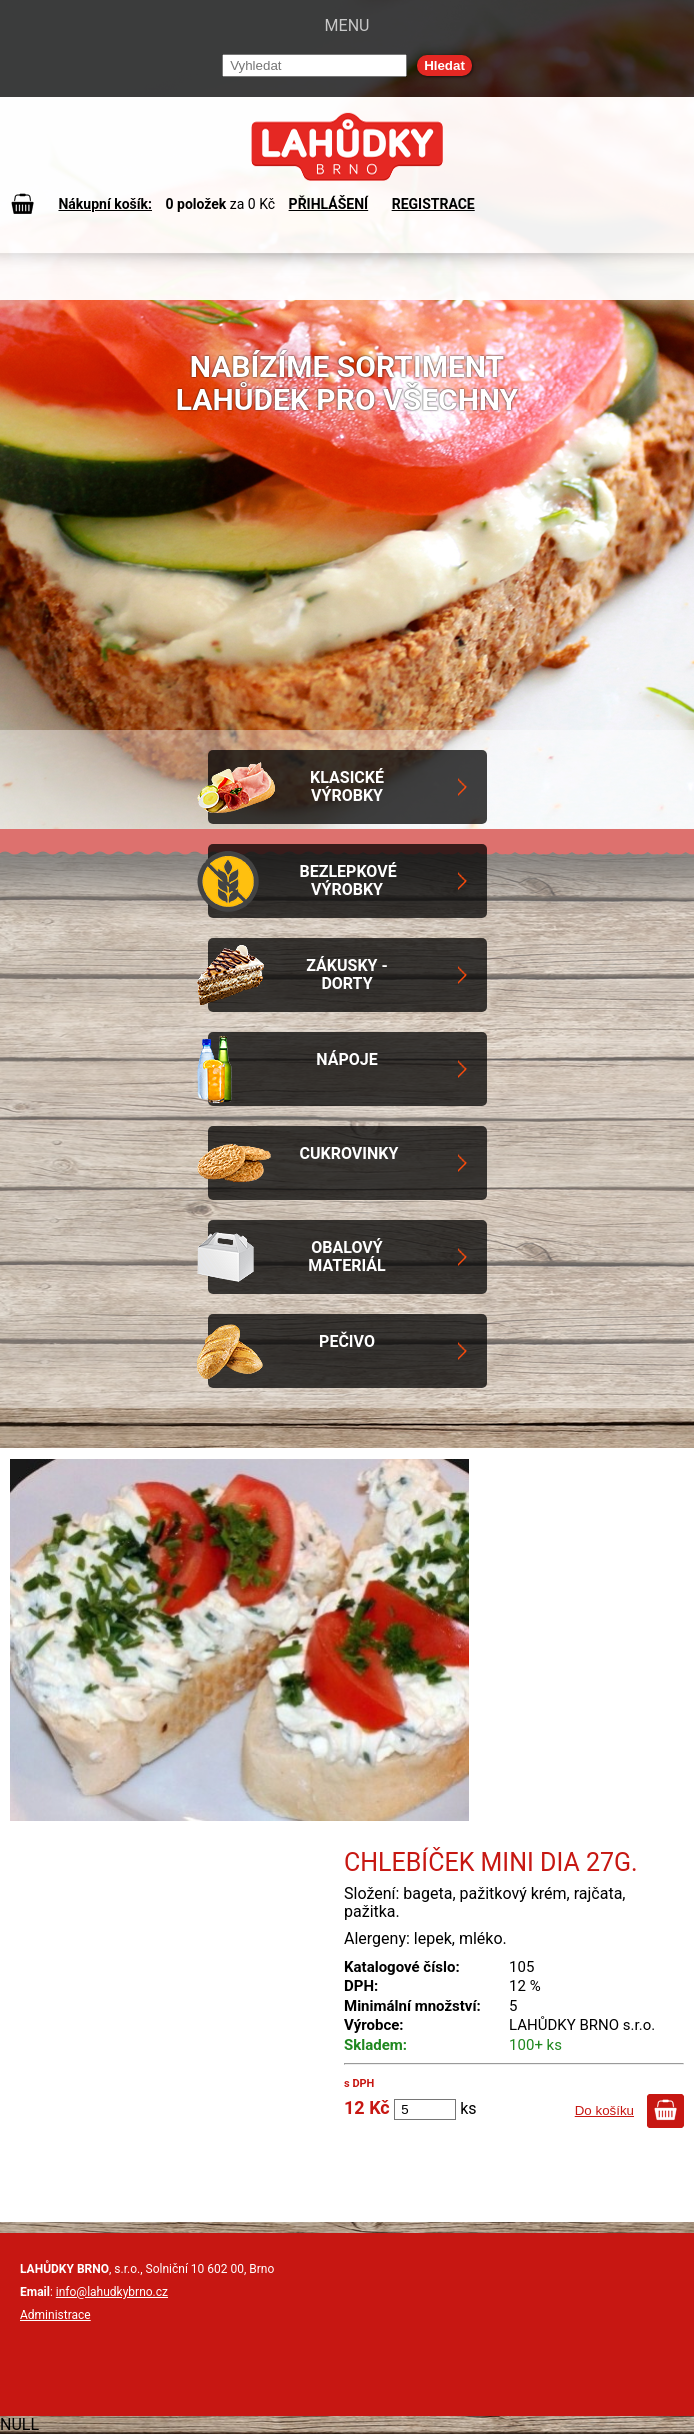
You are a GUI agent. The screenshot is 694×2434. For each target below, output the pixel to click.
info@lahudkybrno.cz (112, 2292)
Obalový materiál (346, 1256)
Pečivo (347, 1341)
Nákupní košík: (105, 204)
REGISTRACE (433, 204)
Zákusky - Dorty (347, 974)
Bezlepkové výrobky (348, 880)
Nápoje (346, 1059)
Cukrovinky (349, 1153)
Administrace (55, 2315)
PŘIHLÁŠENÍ (329, 204)
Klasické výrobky (347, 786)
